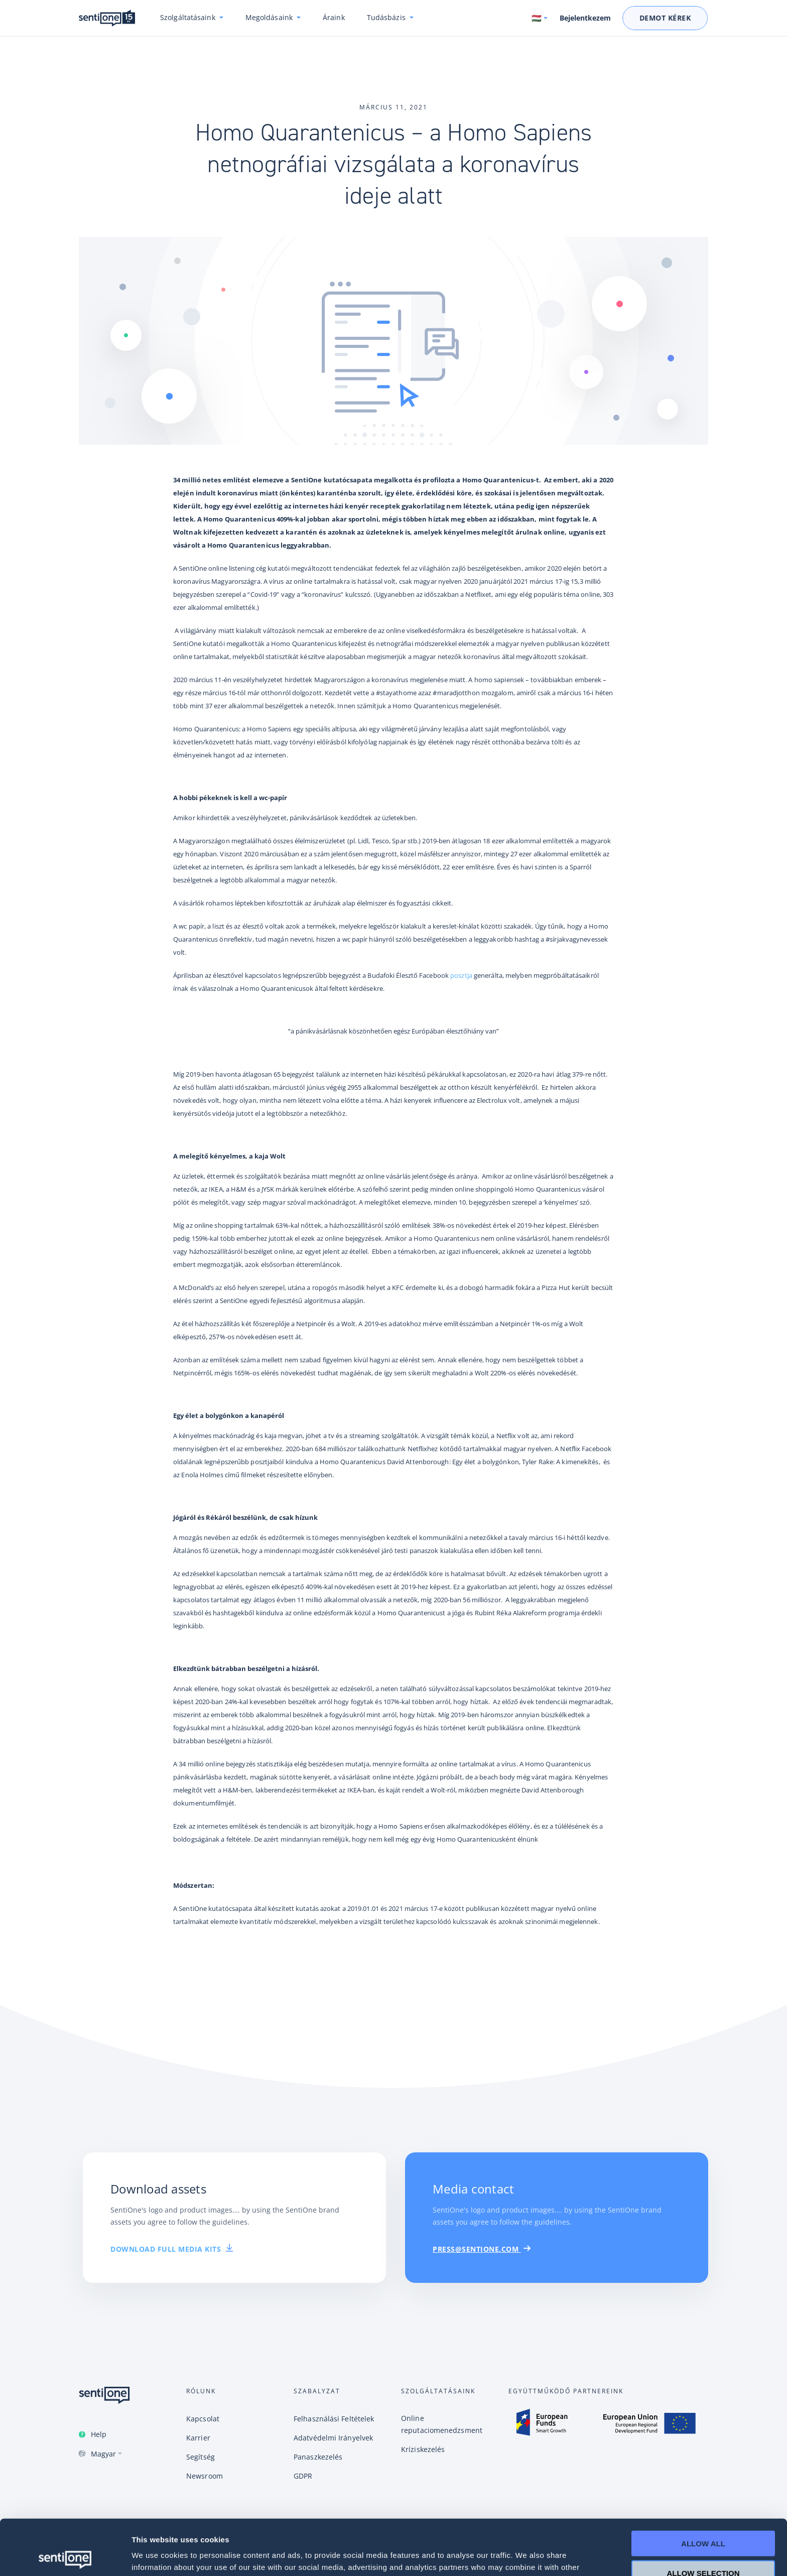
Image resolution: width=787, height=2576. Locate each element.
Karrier (198, 2437)
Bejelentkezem (585, 18)
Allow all (703, 2488)
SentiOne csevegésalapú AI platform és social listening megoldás (107, 18)
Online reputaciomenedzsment (441, 2424)
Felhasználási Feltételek (334, 2418)
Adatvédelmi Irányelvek (333, 2437)
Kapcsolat (202, 2418)
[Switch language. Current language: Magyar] (540, 18)
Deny (703, 2546)
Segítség (200, 2457)
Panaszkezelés (318, 2457)
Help (98, 2434)
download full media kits (171, 2249)
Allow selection (703, 2517)
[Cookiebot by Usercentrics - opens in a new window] (65, 2556)
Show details (526, 2556)
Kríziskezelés (423, 2449)
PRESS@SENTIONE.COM (482, 2249)
